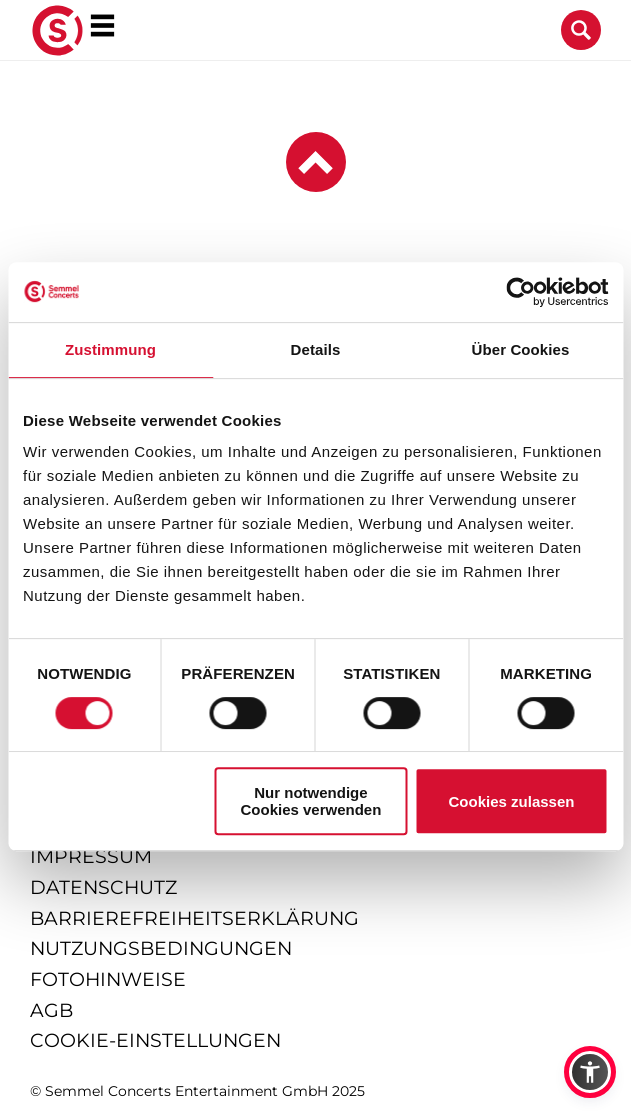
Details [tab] (316, 349)
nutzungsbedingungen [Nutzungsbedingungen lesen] (161, 948)
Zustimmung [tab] (110, 349)
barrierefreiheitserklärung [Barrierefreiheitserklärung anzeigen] (194, 918)
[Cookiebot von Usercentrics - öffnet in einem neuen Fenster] (520, 292)
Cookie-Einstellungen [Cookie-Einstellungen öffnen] (155, 1040)
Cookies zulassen (512, 801)
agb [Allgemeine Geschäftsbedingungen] (51, 1010)
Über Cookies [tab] (521, 349)
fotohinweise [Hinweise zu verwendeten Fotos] (108, 979)
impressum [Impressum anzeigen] (91, 856)
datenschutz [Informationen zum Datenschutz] (103, 887)
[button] (590, 1072)
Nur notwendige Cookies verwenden (310, 801)
